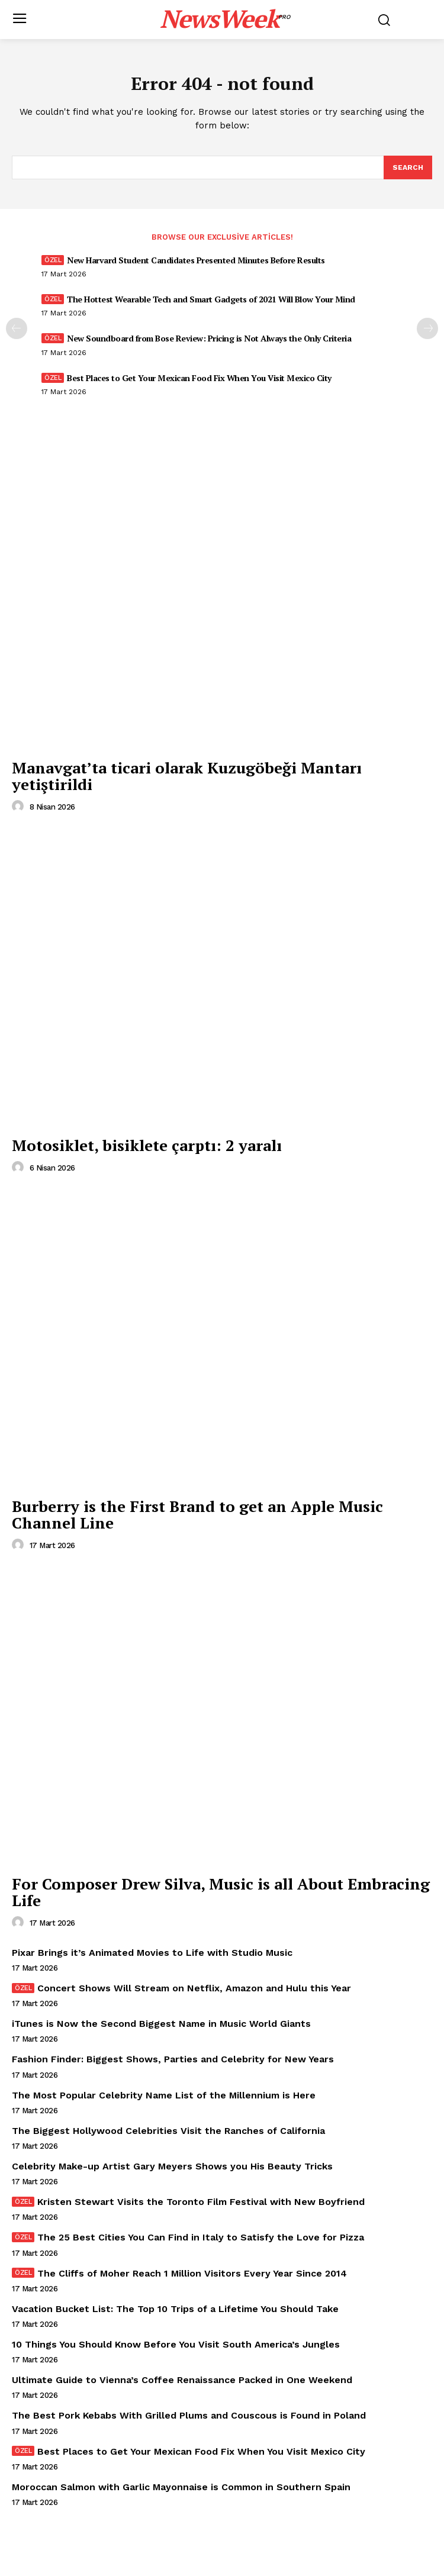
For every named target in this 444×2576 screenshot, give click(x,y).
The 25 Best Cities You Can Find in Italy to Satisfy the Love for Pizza (200, 2237)
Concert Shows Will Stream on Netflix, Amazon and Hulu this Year (194, 1988)
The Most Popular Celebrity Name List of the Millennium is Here (164, 2095)
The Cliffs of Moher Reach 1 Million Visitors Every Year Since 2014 (192, 2273)
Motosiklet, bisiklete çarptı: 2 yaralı (147, 1145)
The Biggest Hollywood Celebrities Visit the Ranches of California (168, 2130)
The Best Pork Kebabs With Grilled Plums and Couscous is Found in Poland (189, 2415)
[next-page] (427, 328)
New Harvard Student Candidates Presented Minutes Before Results (196, 260)
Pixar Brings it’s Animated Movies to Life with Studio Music (152, 1952)
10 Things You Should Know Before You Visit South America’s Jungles (176, 2344)
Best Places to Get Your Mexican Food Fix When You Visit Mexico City (199, 377)
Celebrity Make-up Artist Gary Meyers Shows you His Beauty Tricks (172, 2166)
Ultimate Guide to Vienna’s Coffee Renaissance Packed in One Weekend (182, 2379)
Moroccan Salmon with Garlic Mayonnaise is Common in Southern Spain (181, 2487)
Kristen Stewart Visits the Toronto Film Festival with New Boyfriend (201, 2201)
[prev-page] (16, 328)
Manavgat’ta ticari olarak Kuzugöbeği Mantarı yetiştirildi (187, 776)
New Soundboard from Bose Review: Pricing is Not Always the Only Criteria (209, 338)
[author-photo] (19, 806)
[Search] (408, 167)
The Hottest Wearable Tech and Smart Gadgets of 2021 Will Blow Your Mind (211, 299)
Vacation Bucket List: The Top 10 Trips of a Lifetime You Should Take (175, 2308)
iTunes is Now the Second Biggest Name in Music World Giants (161, 2023)
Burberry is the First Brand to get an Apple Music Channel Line (197, 1514)
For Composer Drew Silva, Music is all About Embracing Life (221, 1892)
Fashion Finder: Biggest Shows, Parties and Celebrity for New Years (173, 2059)
